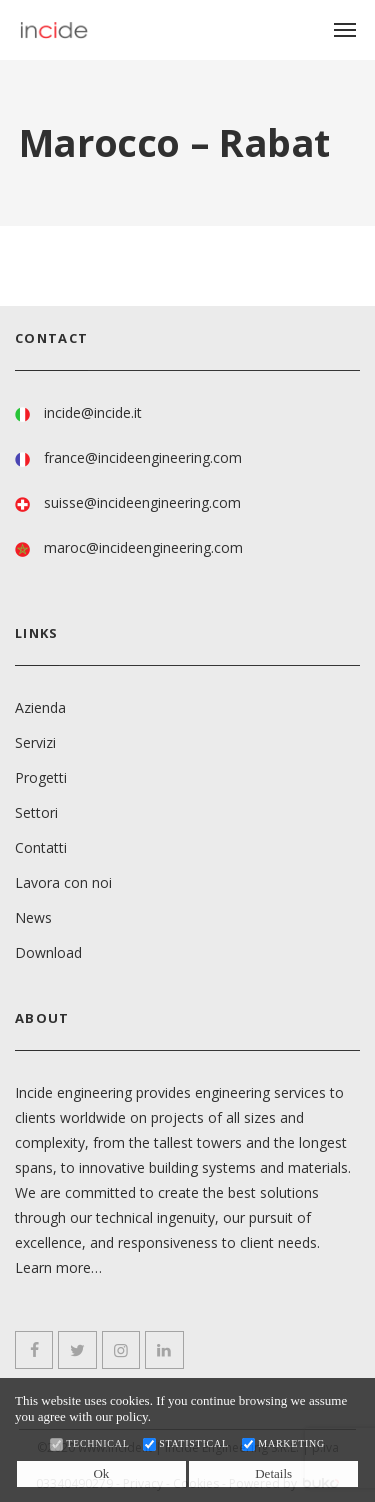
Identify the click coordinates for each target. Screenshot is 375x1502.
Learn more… (58, 1267)
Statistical (194, 1444)
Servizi (35, 742)
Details (273, 1473)
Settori (36, 812)
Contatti (41, 847)
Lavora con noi (63, 882)
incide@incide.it (93, 412)
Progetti (41, 777)
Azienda (40, 707)
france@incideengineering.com (143, 457)
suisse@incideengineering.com (142, 502)
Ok (101, 1473)
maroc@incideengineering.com (143, 547)
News (33, 917)
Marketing (291, 1444)
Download (48, 952)
